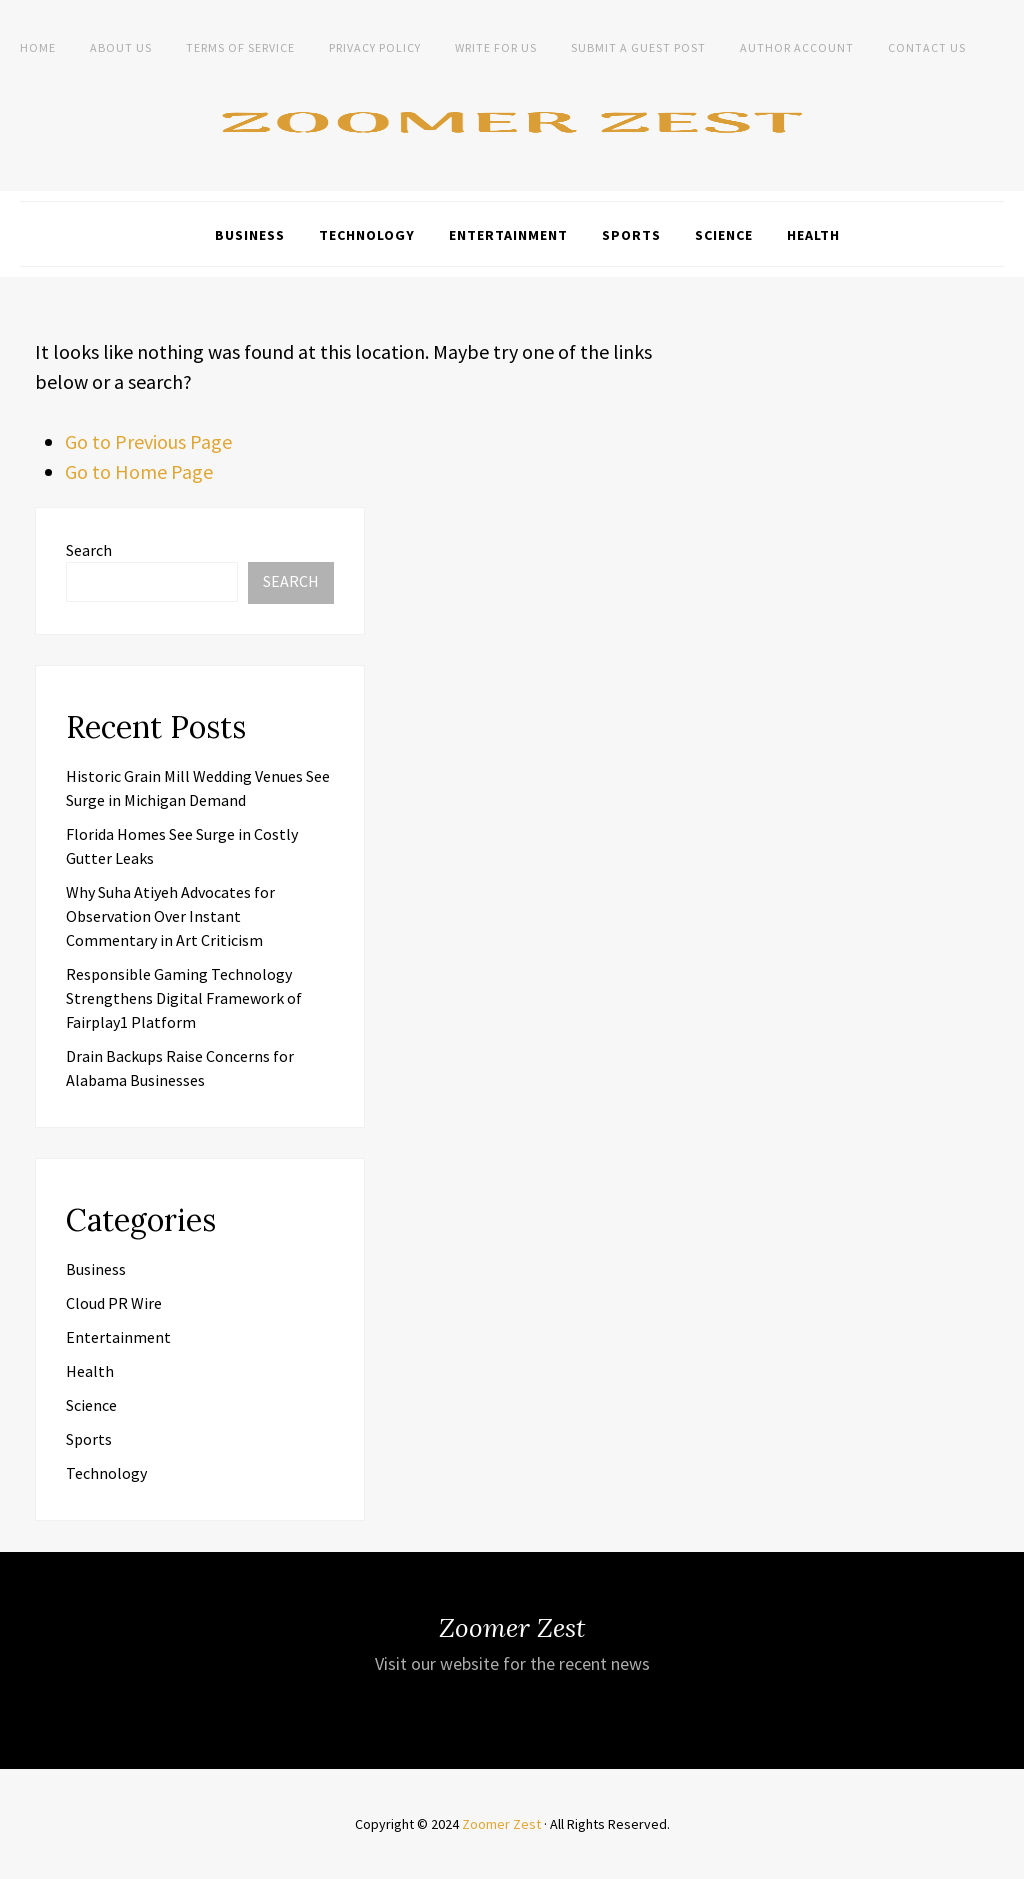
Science (724, 235)
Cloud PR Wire (114, 1303)
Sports (631, 235)
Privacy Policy (375, 47)
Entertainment (508, 235)
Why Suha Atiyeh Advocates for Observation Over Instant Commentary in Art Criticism (170, 916)
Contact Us (927, 47)
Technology (367, 235)
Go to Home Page (139, 471)
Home (38, 47)
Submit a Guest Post (638, 47)
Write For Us (496, 47)
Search (89, 550)
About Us (121, 47)
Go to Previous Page (148, 441)
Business (250, 235)
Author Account (797, 47)
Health (813, 235)
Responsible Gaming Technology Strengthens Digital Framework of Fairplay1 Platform (184, 998)
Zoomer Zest (501, 1824)
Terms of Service (240, 47)
